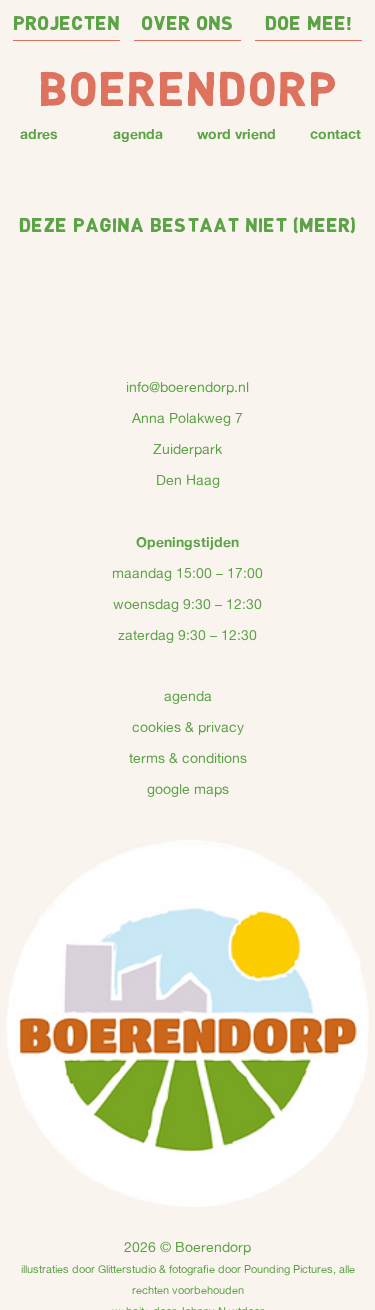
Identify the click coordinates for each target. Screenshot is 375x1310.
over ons (187, 24)
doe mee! (308, 24)
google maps (188, 789)
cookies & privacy (188, 727)
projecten (66, 24)
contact (335, 133)
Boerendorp (188, 93)
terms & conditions (188, 758)
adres (39, 133)
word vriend (236, 133)
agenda (138, 133)
